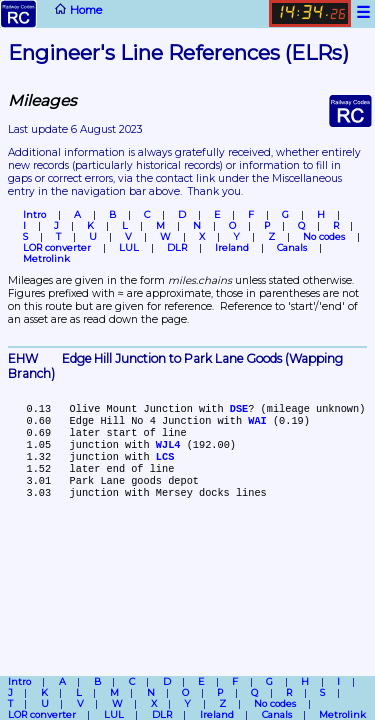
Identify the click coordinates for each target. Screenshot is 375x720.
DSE (239, 409)
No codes (324, 236)
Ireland (232, 247)
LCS (165, 457)
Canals (292, 247)
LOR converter (57, 247)
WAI (257, 421)
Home (50, 13)
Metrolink (46, 258)
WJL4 (168, 445)
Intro (34, 214)
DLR (177, 247)
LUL (129, 247)
